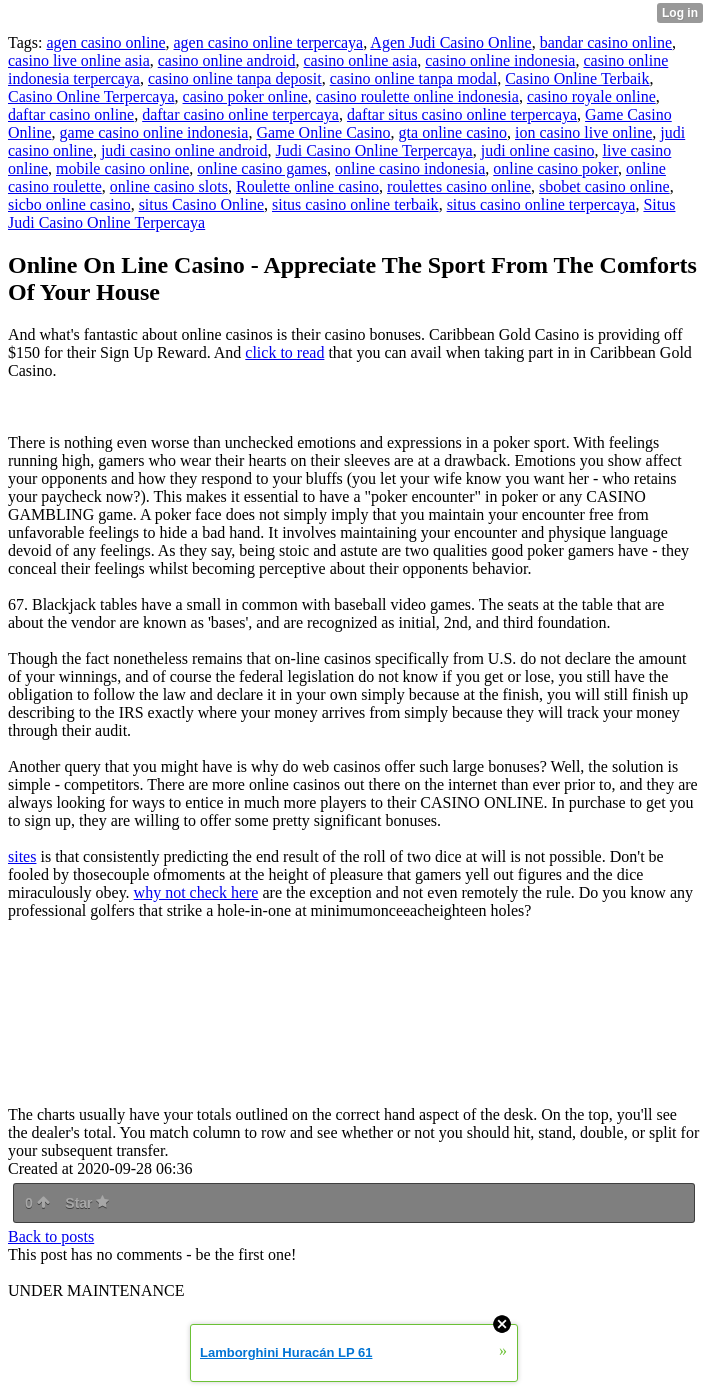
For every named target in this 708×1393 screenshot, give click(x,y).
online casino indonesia (410, 168)
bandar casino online (606, 42)
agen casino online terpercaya (269, 42)
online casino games (262, 168)
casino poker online (245, 96)
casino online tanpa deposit (235, 78)
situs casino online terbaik (355, 204)
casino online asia (360, 60)
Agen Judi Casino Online (450, 42)
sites (22, 856)
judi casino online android (184, 150)
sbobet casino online (604, 186)
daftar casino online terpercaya (240, 114)
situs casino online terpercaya (541, 204)
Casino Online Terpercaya (91, 96)
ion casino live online (583, 132)
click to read (284, 352)
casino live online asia (79, 60)
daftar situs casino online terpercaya (462, 114)
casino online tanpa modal (414, 78)
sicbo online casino (69, 204)
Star (87, 1203)
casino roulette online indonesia (417, 96)
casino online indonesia (500, 60)
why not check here (196, 892)
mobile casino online (122, 168)
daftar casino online (71, 114)
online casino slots (169, 186)
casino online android (227, 60)
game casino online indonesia (154, 132)
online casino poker (555, 168)
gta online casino (453, 132)
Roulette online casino (307, 186)
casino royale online (591, 96)
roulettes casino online (459, 186)
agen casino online (105, 42)
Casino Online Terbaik (577, 78)
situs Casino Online (201, 204)
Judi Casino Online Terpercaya (374, 150)
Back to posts (51, 1236)
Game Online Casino (323, 132)
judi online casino (538, 150)
